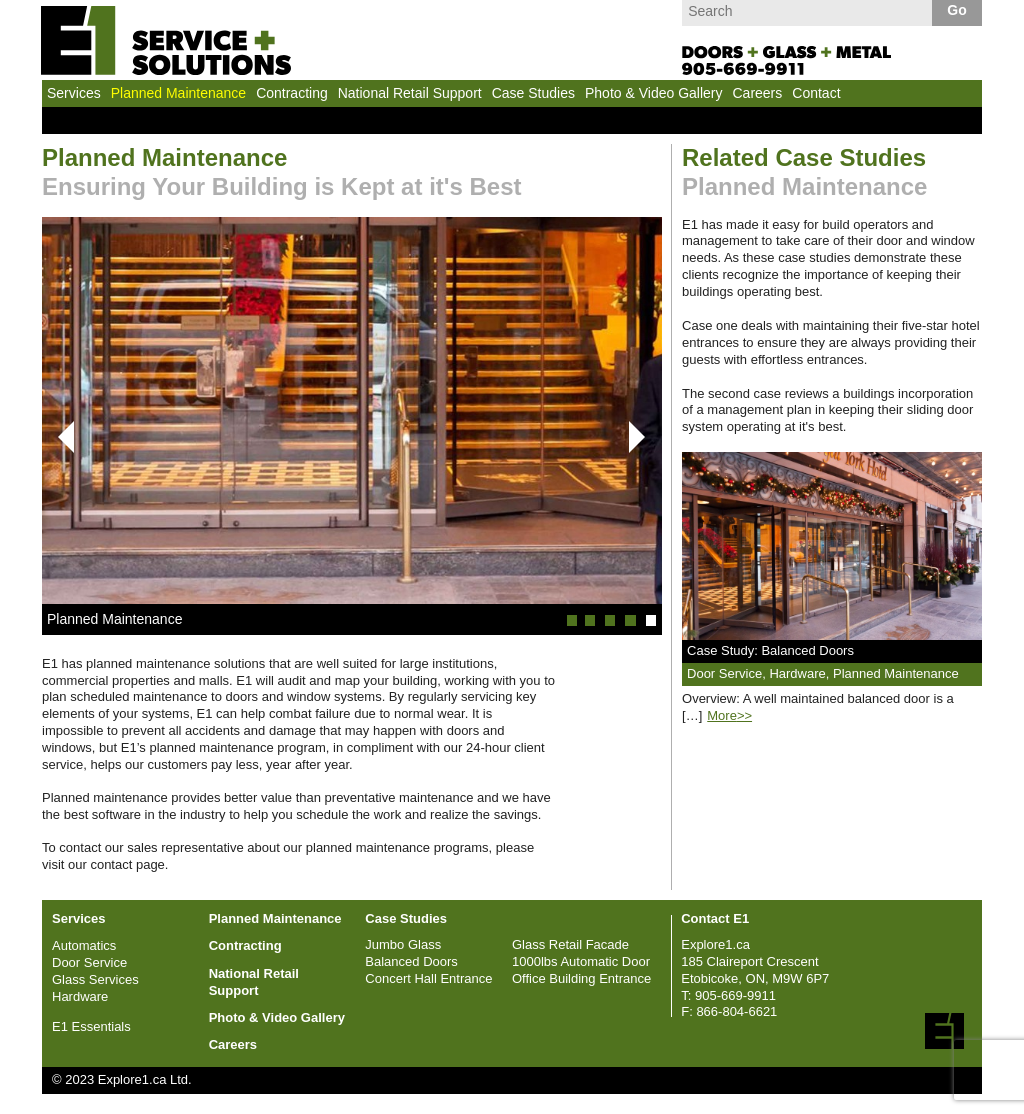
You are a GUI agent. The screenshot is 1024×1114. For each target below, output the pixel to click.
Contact (816, 93)
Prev (58, 437)
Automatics (84, 945)
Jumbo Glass (403, 944)
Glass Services (95, 979)
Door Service (89, 962)
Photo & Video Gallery (654, 93)
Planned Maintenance (178, 93)
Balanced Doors (411, 961)
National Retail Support (410, 93)
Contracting (292, 93)
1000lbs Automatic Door (581, 961)
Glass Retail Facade (570, 944)
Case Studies (533, 93)
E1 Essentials (91, 1026)
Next (636, 437)
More (729, 715)
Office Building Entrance (581, 978)
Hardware (80, 996)
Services (74, 93)
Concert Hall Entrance (428, 978)
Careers (757, 93)
